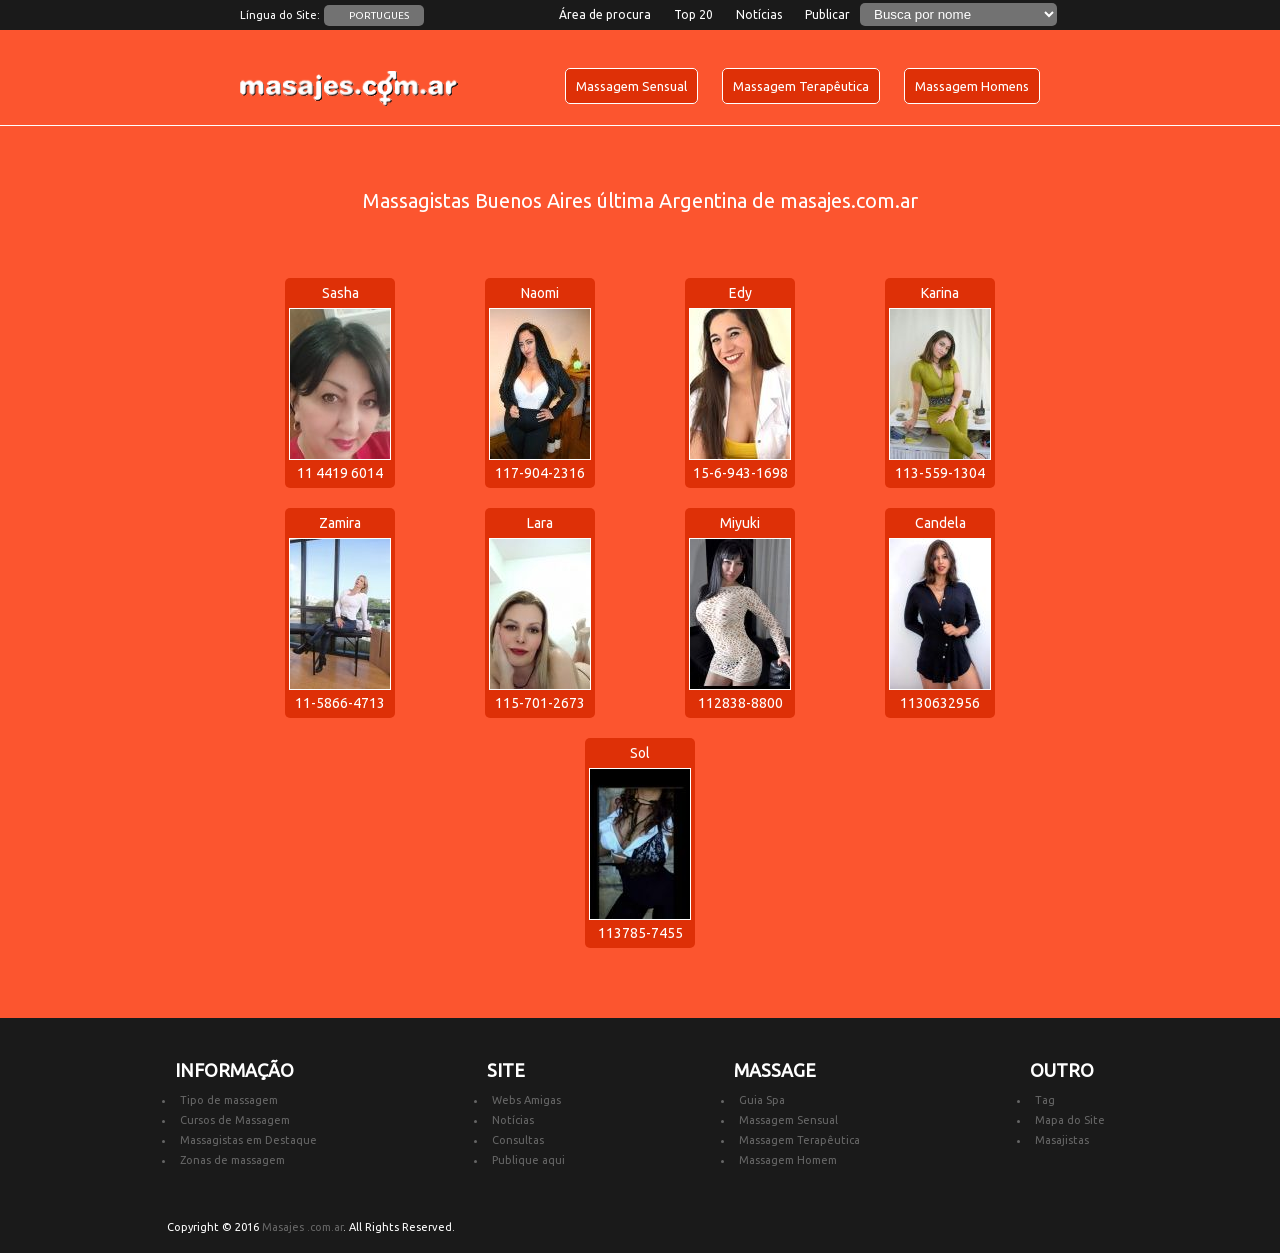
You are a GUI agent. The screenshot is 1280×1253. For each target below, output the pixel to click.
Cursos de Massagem (235, 1120)
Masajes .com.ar (302, 1227)
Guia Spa (762, 1100)
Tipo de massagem (229, 1100)
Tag (1045, 1100)
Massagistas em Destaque (248, 1140)
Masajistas (1062, 1140)
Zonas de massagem (232, 1160)
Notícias (759, 14)
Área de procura (605, 14)
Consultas (518, 1140)
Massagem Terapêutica (801, 86)
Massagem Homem (788, 1160)
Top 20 (693, 14)
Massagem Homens (972, 86)
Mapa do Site (1070, 1120)
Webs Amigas (526, 1100)
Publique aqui (528, 1160)
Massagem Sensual (631, 86)
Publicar (827, 14)
